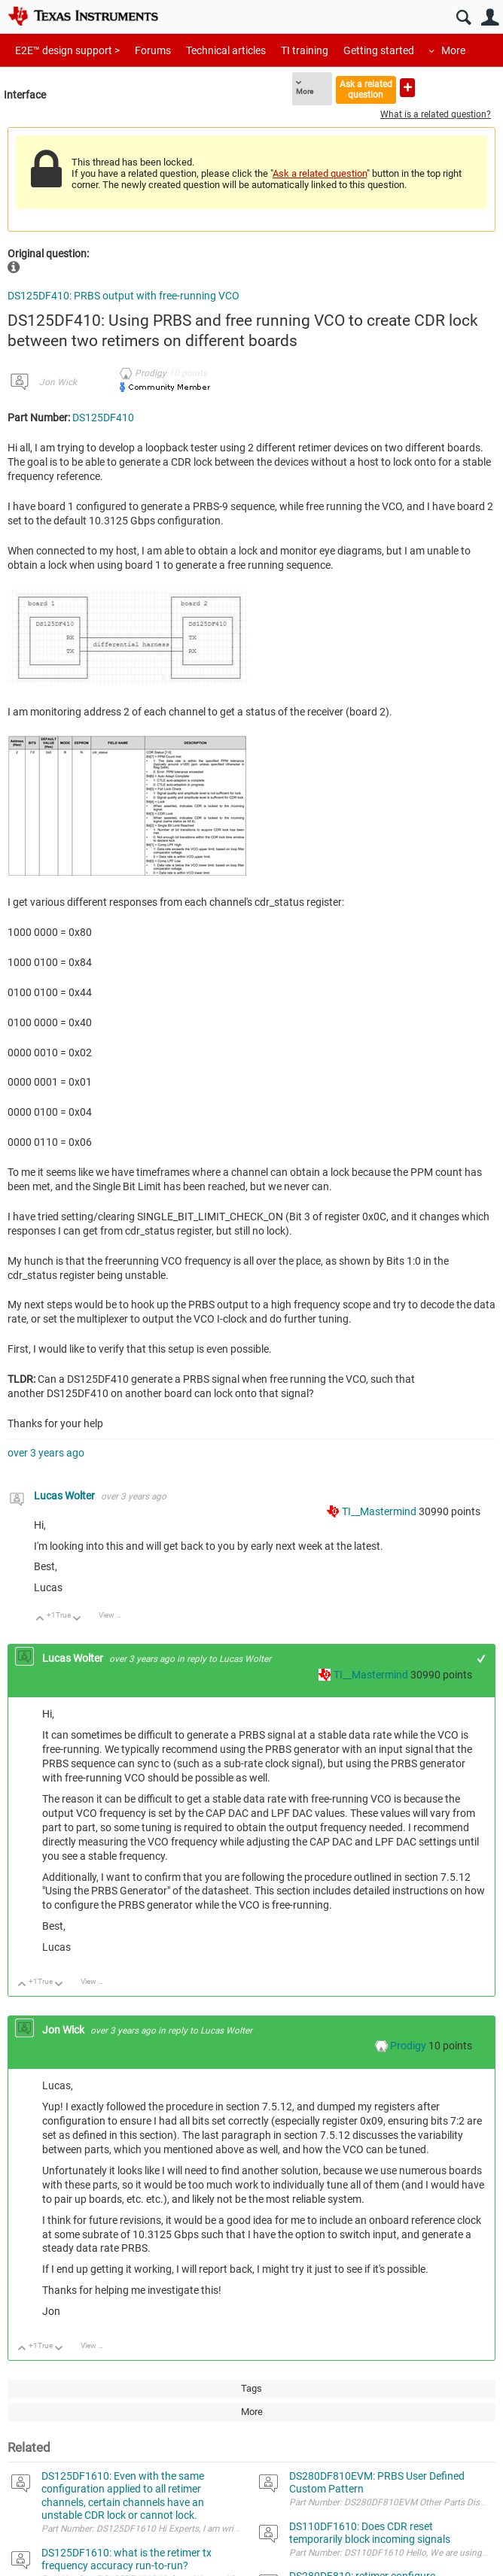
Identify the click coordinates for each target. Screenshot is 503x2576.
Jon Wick (58, 382)
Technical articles (226, 50)
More (453, 50)
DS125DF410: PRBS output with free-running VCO (123, 296)
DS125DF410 (103, 418)
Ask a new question (407, 87)
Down (77, 1619)
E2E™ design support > (67, 50)
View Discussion (116, 1615)
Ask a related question (366, 89)
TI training (304, 50)
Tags (251, 2388)
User (490, 18)
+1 (481, 1658)
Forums (153, 50)
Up (40, 1619)
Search (463, 18)
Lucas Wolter (65, 1496)
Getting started (378, 50)
